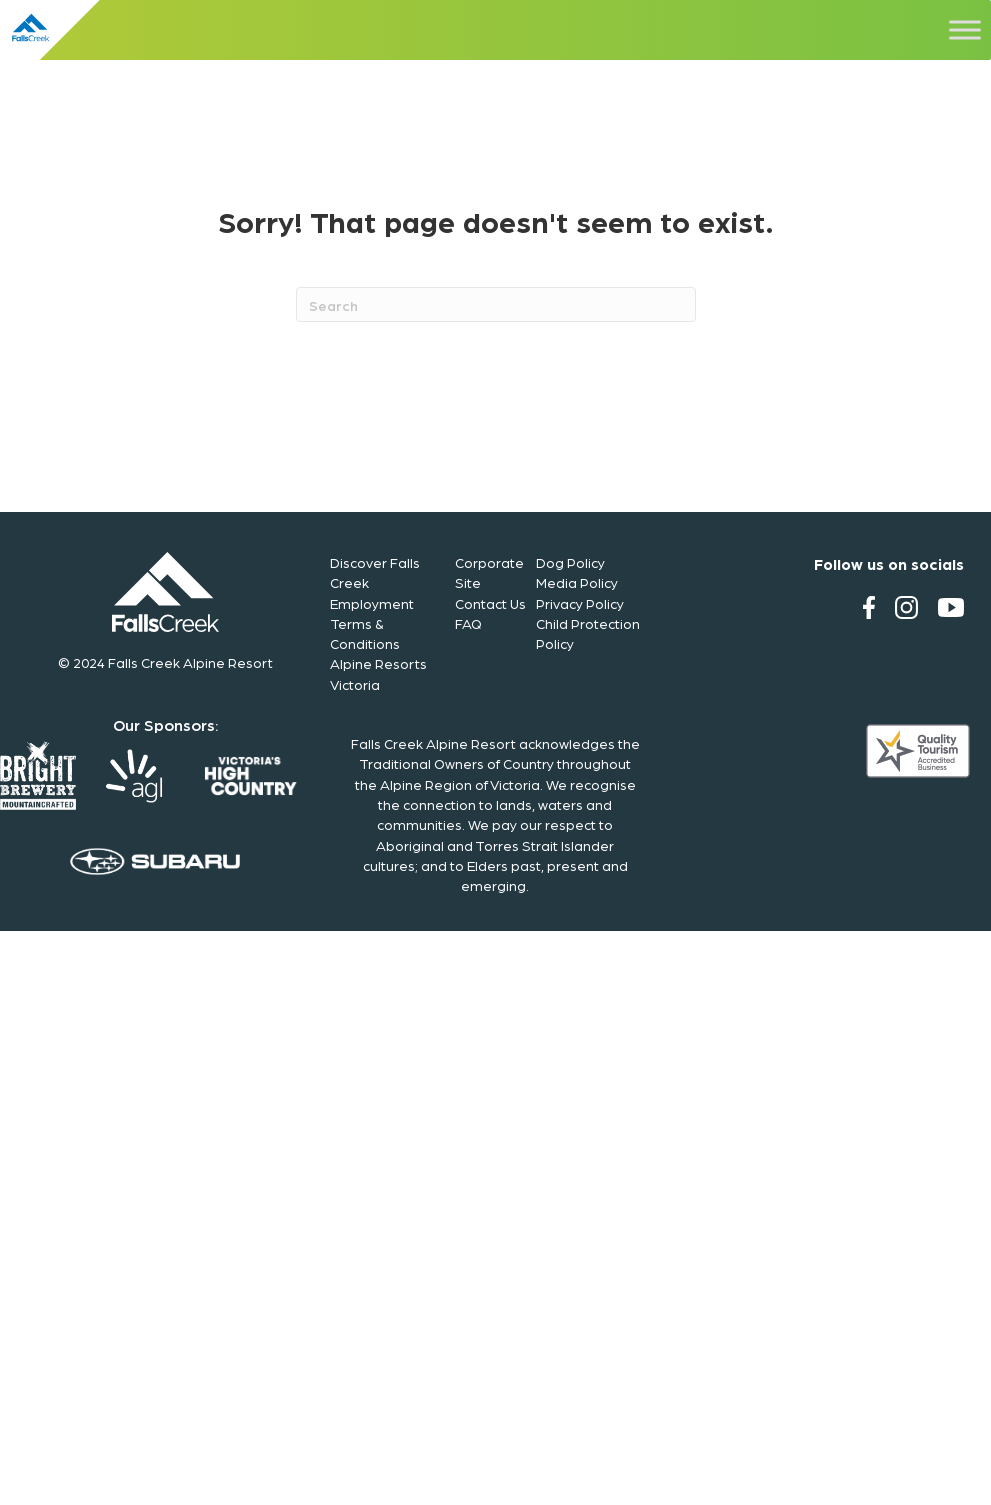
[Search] (496, 304)
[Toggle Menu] (965, 29)
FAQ (468, 623)
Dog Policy (570, 562)
